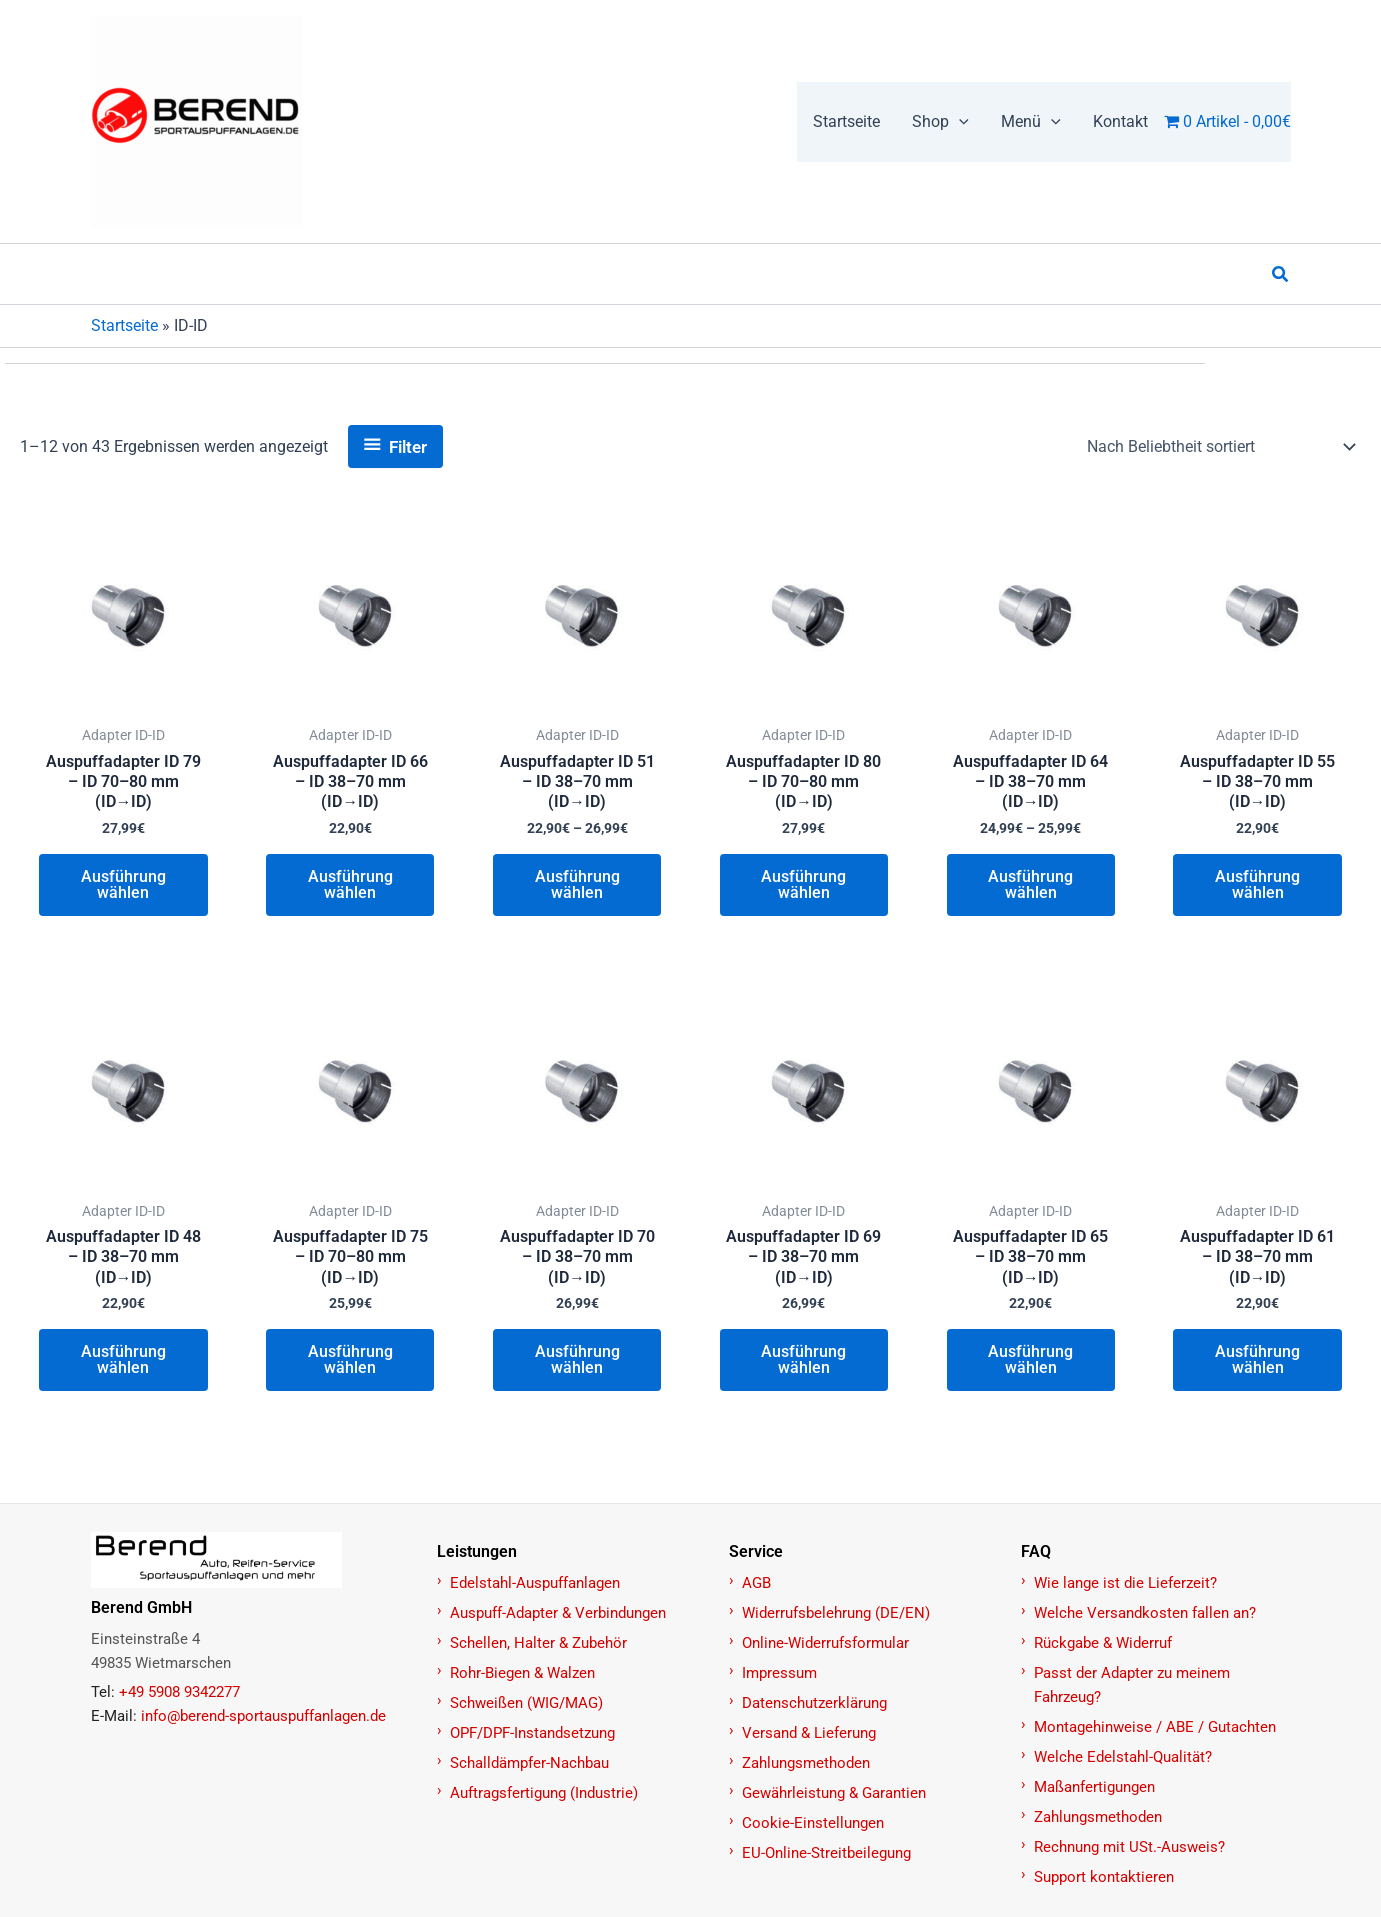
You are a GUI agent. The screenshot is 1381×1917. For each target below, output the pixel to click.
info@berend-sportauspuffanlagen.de (263, 1716)
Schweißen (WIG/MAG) (526, 1703)
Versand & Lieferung (809, 1733)
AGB (756, 1583)
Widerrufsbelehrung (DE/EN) (836, 1613)
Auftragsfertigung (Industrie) (544, 1793)
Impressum (779, 1673)
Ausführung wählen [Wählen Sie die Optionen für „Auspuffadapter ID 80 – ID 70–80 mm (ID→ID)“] (803, 886)
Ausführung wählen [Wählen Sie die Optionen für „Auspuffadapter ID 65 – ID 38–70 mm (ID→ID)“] (1030, 1364)
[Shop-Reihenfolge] (1220, 447)
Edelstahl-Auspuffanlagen (535, 1583)
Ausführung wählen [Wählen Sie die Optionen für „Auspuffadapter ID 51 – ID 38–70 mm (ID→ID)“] (577, 886)
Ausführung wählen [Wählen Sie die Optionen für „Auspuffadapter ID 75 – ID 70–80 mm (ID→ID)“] (350, 1364)
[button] (959, 122)
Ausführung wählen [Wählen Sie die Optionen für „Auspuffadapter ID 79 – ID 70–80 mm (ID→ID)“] (123, 886)
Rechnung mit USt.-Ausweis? (1129, 1847)
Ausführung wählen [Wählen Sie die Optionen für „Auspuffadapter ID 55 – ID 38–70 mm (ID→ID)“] (1257, 886)
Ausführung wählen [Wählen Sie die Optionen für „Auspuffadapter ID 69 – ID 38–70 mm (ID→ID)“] (803, 1364)
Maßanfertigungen (1094, 1787)
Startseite (124, 325)
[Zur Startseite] (253, 1560)
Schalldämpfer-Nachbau (529, 1763)
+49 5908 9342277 (179, 1692)
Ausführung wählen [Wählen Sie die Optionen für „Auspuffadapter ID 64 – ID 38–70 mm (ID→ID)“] (1030, 886)
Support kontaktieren (1104, 1877)
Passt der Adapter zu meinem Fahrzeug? (1132, 1685)
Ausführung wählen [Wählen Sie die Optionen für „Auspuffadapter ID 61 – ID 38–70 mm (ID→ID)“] (1257, 1364)
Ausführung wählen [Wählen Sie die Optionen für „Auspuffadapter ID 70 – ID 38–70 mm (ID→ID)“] (577, 1364)
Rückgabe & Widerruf (1103, 1643)
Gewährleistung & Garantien (834, 1793)
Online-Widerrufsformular (825, 1643)
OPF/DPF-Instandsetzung (532, 1733)
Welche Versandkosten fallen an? (1145, 1613)
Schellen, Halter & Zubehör (538, 1643)
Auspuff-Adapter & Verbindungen (558, 1613)
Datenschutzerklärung (814, 1703)
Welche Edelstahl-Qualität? (1123, 1757)
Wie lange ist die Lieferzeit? (1125, 1583)
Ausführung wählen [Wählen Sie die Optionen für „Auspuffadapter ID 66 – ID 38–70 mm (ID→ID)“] (350, 886)
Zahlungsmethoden (806, 1763)
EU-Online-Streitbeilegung (826, 1853)
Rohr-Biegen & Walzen (522, 1673)
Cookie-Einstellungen (813, 1823)
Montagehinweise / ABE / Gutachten (1155, 1727)
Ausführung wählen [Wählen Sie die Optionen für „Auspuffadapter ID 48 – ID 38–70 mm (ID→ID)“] (123, 1364)
